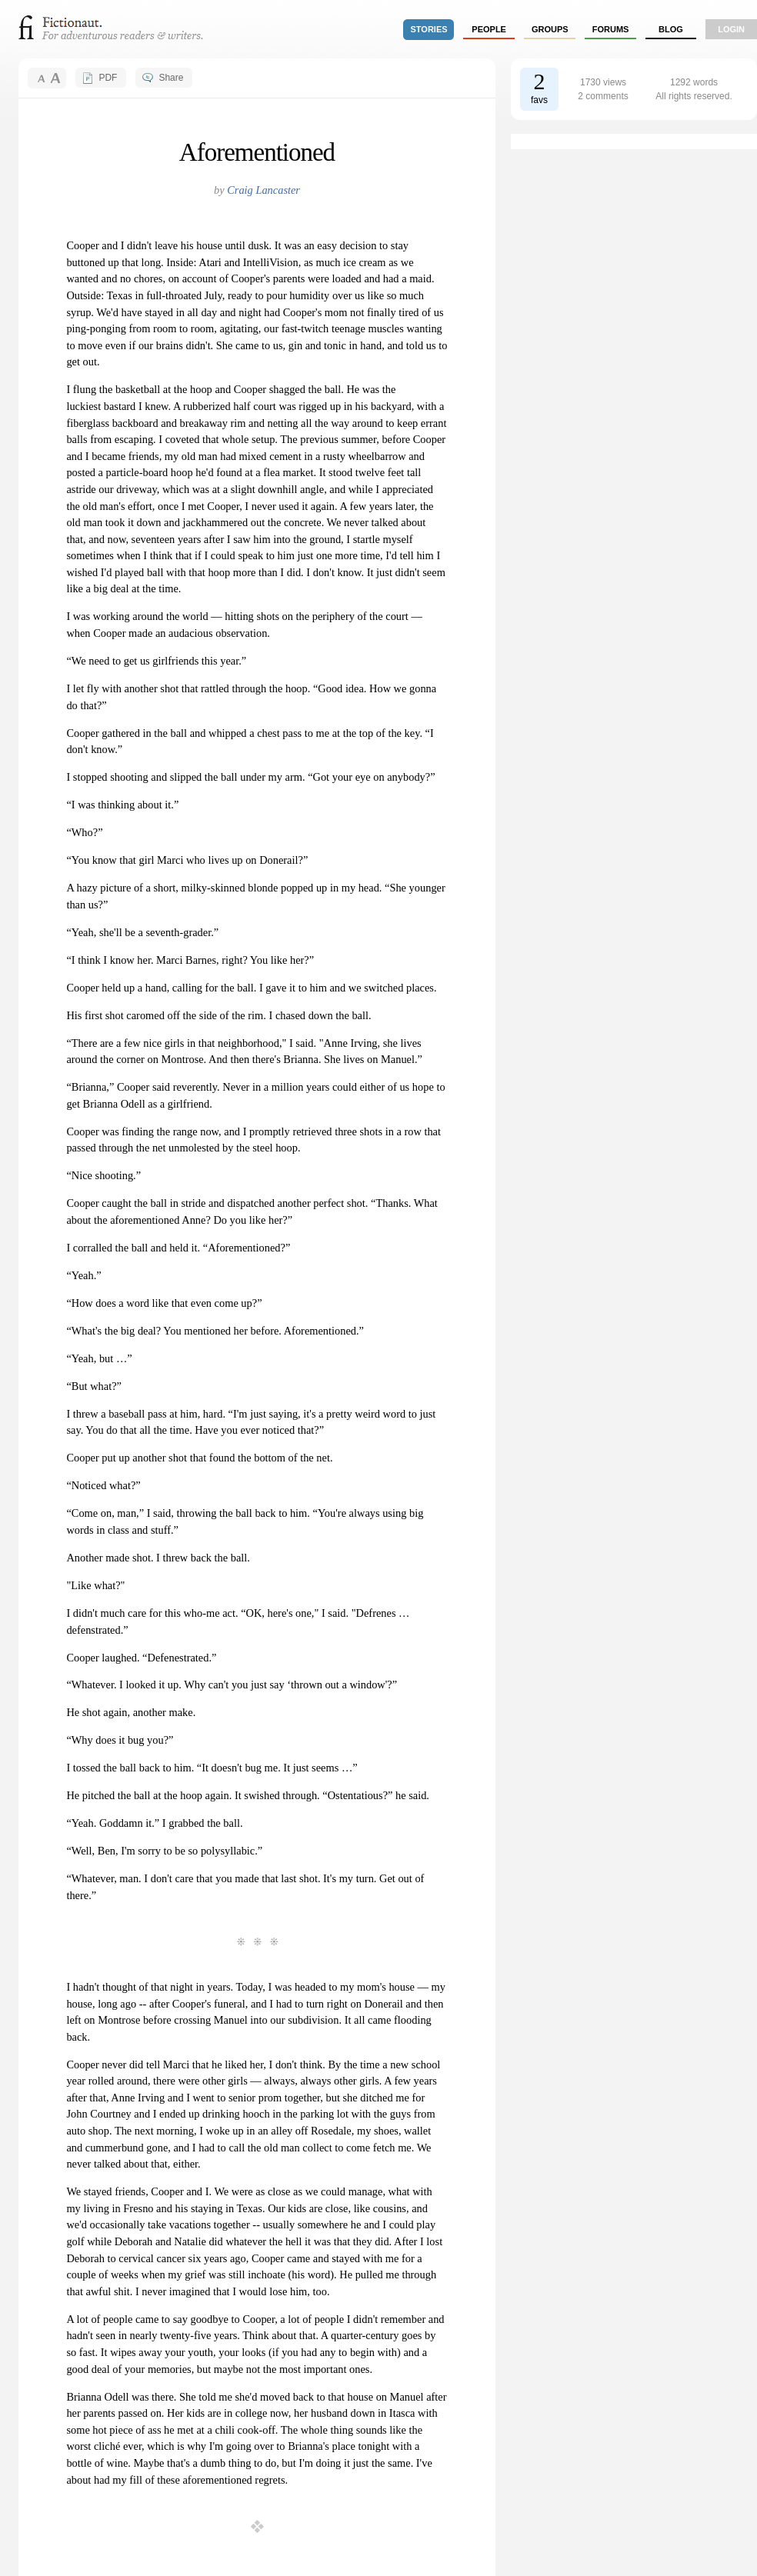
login (731, 29)
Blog (671, 29)
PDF (107, 77)
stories (429, 29)
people (489, 29)
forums (610, 29)
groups (550, 29)
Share (170, 77)
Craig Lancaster (263, 190)
